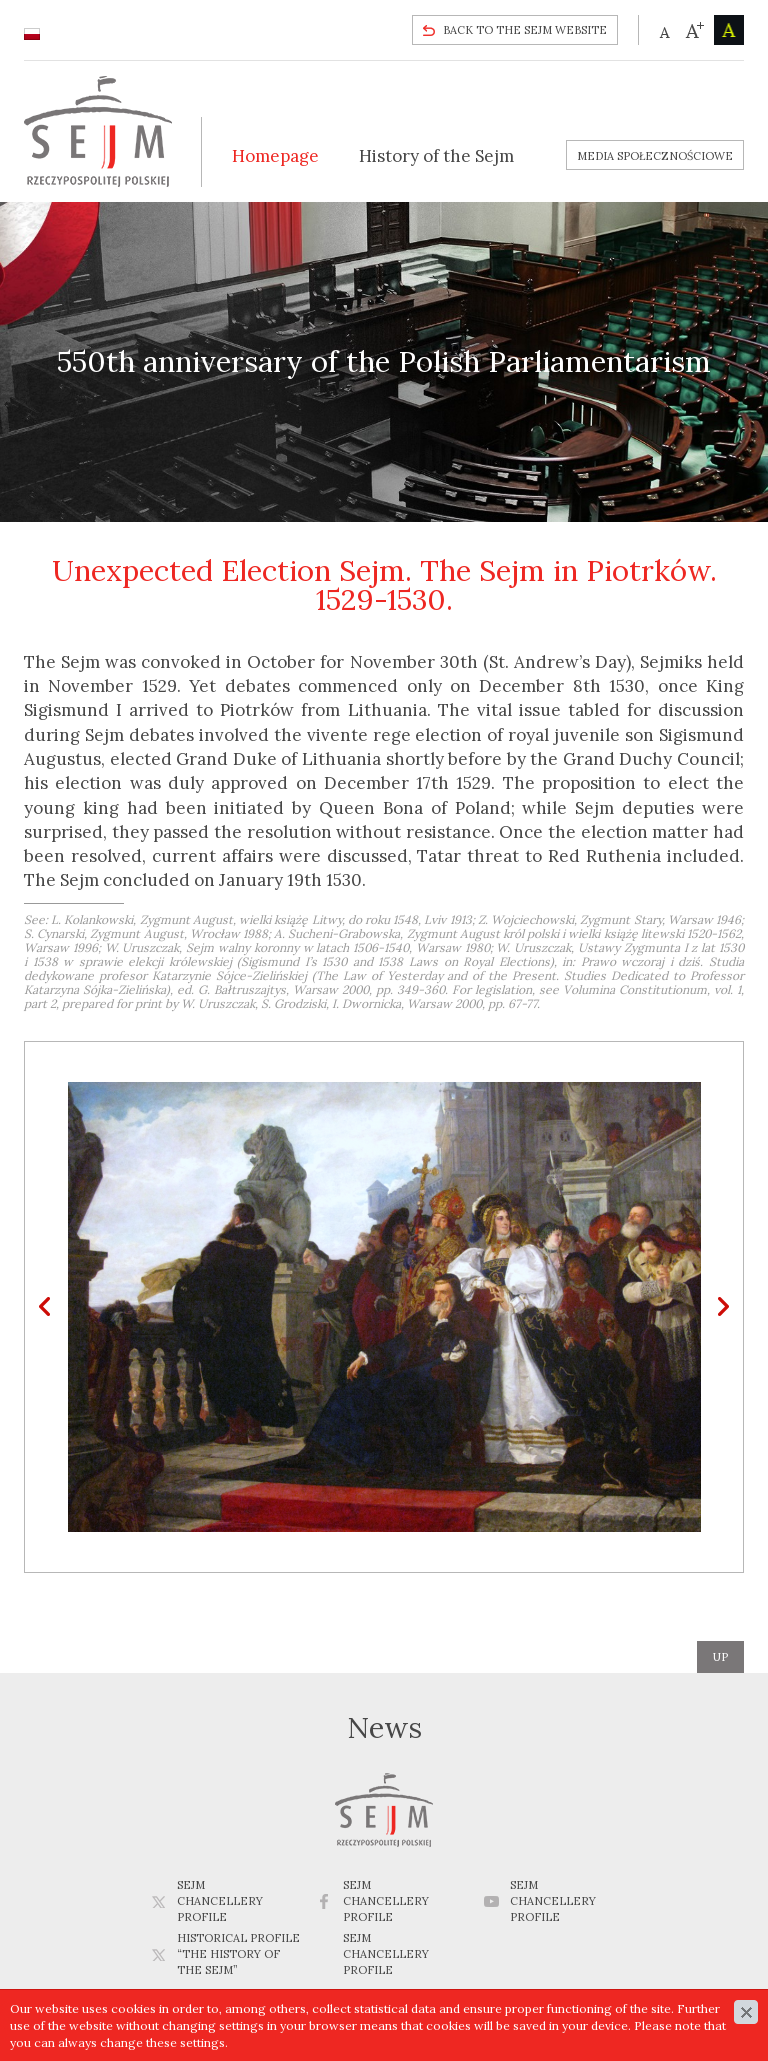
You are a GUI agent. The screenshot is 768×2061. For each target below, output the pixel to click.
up (720, 1657)
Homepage (275, 156)
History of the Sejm (436, 156)
